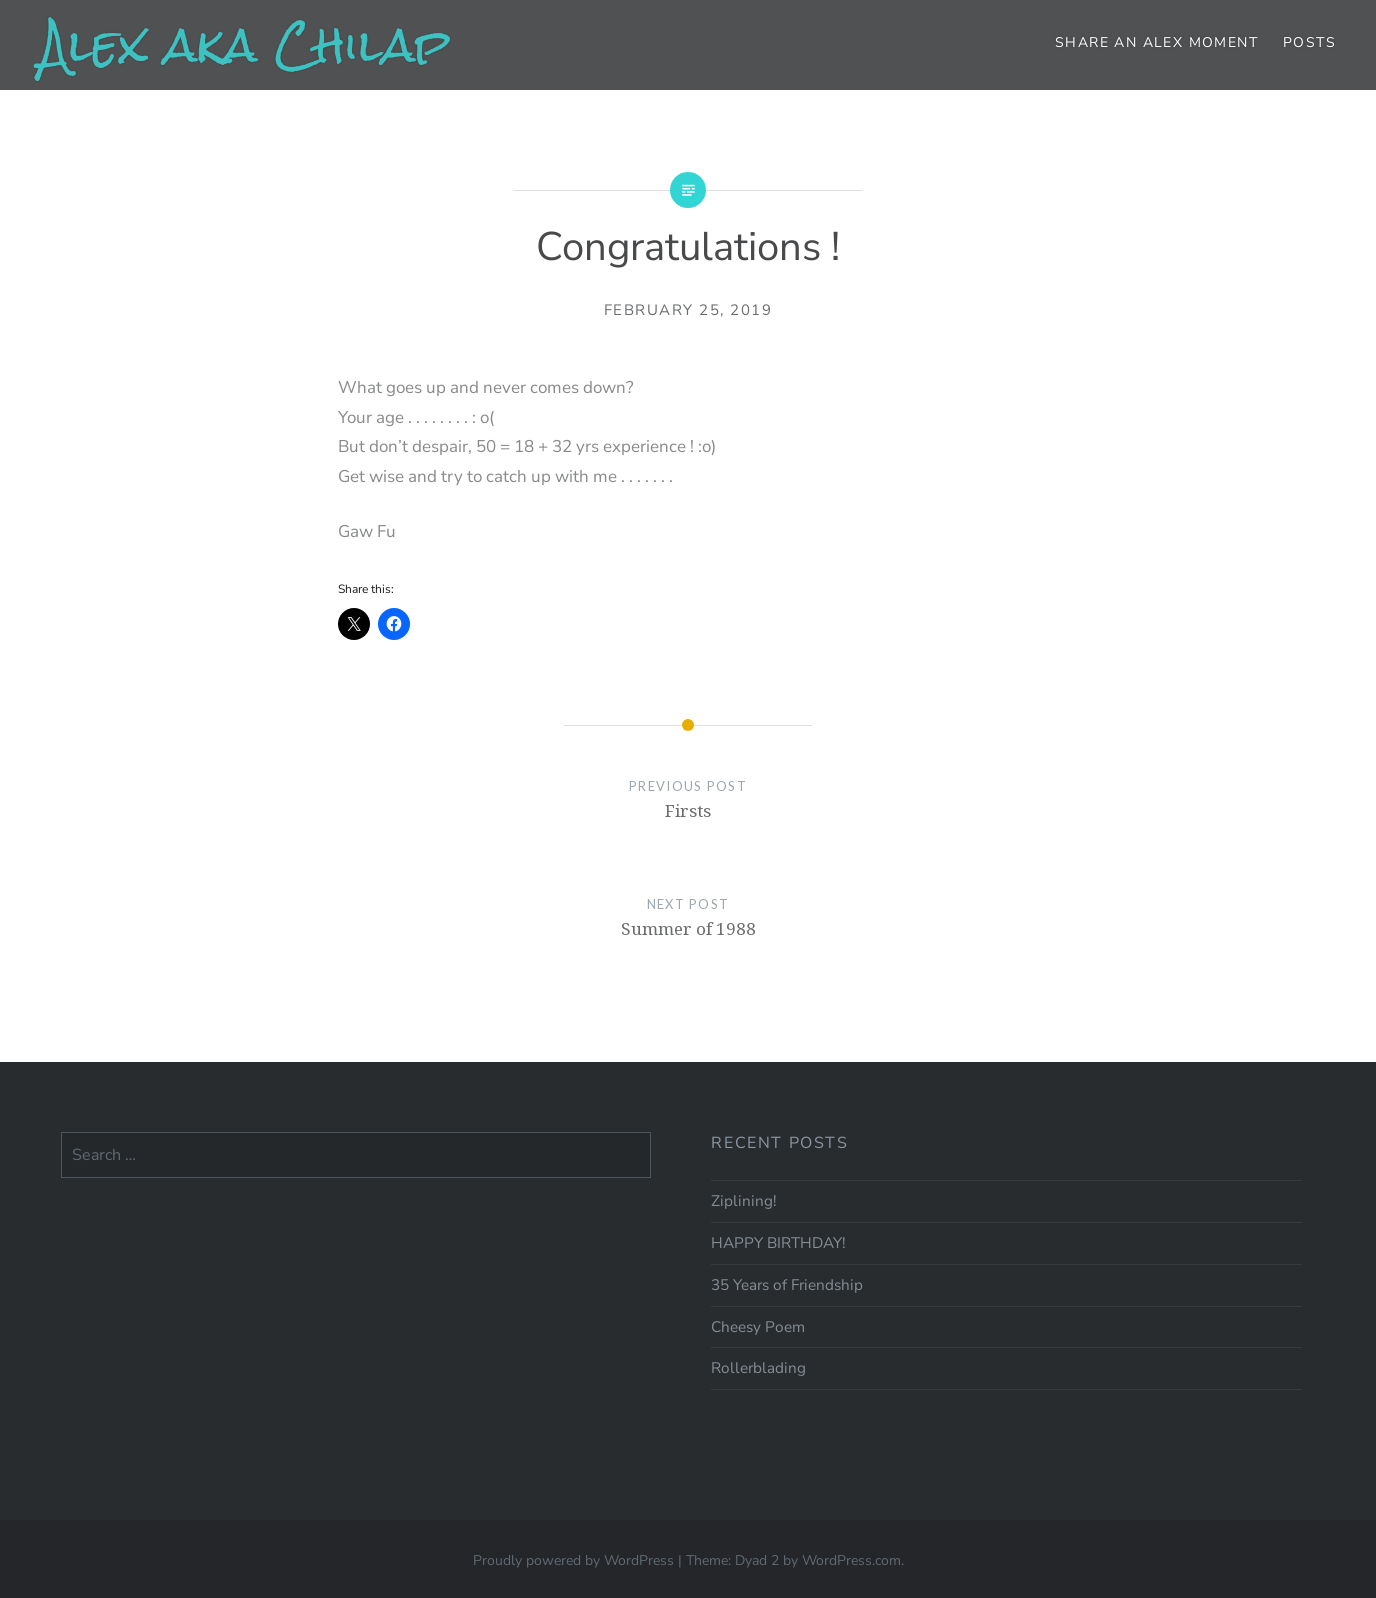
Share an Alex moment (1156, 42)
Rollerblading (758, 1368)
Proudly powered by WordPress (573, 1560)
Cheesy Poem (758, 1327)
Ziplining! (743, 1201)
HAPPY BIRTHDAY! (778, 1243)
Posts (1309, 42)
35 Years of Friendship (787, 1285)
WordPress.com (851, 1560)
